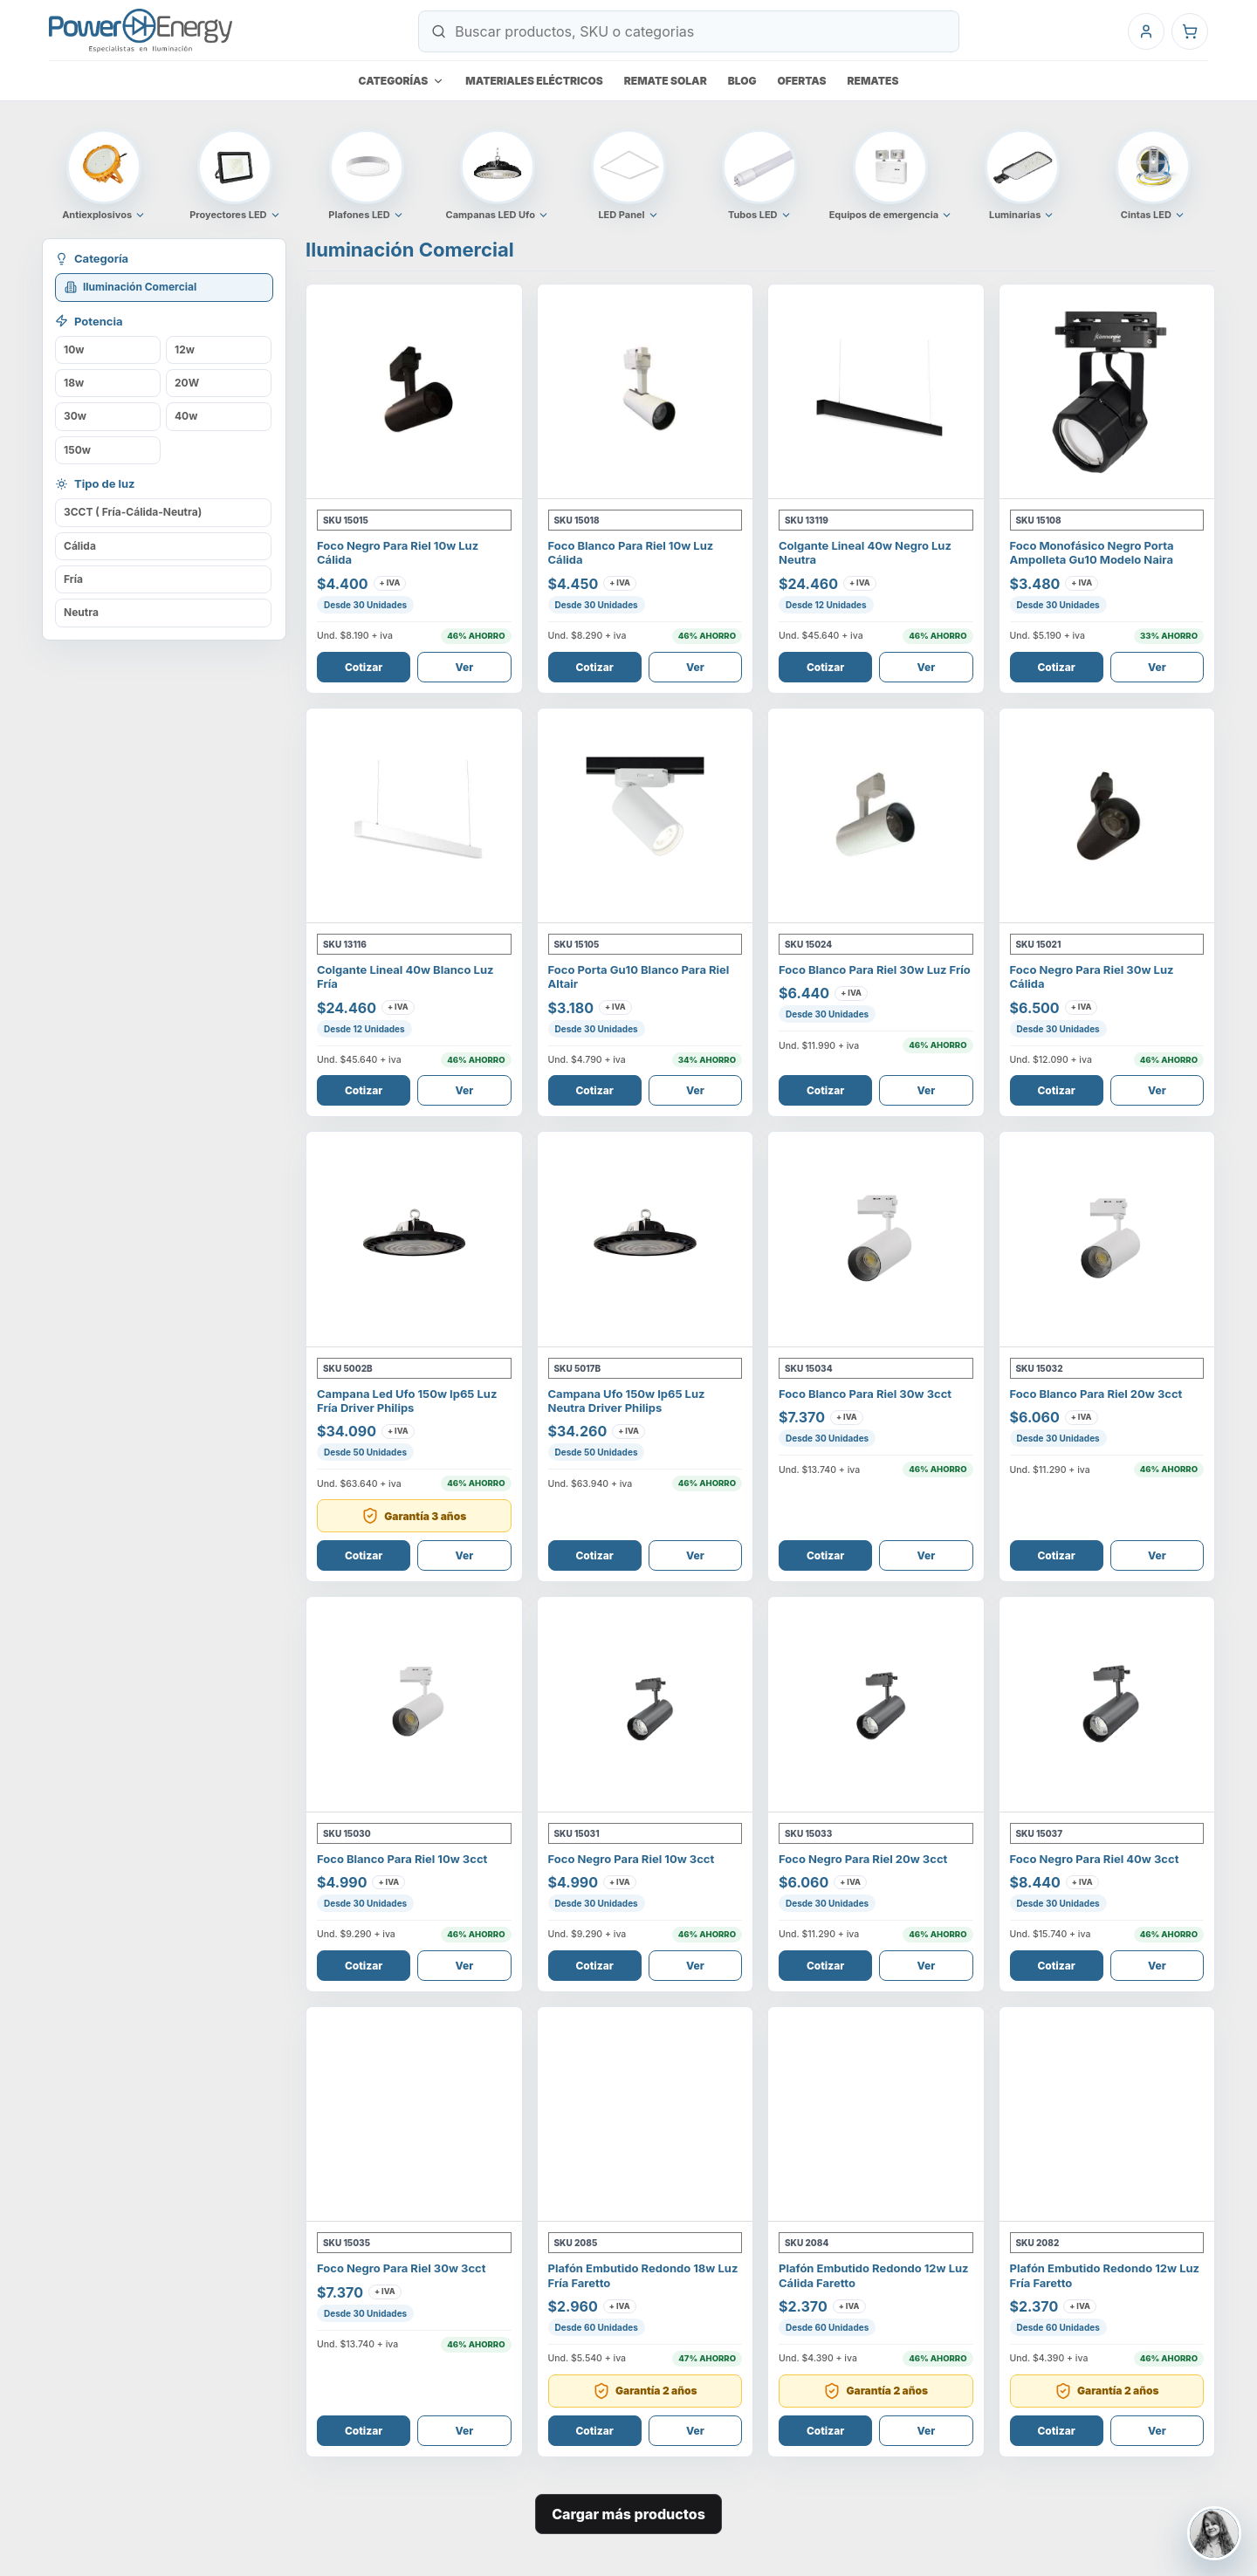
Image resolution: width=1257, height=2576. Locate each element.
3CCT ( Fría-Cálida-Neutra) (133, 511)
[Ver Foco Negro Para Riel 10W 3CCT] (645, 1704)
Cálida (80, 545)
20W (187, 382)
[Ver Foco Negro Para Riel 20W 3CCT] (876, 1704)
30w (75, 415)
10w (74, 349)
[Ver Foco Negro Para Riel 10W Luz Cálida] (414, 392)
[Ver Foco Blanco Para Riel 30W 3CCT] (876, 1239)
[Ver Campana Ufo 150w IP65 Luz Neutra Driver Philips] (645, 1239)
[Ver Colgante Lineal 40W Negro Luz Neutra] (876, 392)
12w (185, 349)
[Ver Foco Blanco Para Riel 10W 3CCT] (414, 1704)
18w (74, 382)
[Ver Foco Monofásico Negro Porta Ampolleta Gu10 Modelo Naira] (1107, 392)
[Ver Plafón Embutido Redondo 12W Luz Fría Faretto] (1107, 2115)
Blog (742, 80)
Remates (873, 80)
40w (186, 415)
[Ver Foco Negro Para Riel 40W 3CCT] (1107, 1704)
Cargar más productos (628, 2514)
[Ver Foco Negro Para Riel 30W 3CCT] (414, 2115)
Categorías (402, 80)
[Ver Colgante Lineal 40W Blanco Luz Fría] (414, 816)
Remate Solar (665, 80)
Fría (73, 579)
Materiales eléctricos (534, 80)
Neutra (81, 612)
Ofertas (802, 80)
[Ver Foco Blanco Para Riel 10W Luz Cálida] (645, 392)
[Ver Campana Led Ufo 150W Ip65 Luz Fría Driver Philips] (414, 1239)
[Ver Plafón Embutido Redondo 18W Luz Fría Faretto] (645, 2115)
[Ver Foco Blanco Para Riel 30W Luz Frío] (876, 816)
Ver (465, 667)
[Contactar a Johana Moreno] (1214, 2533)
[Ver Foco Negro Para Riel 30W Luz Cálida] (1107, 816)
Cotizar (363, 667)
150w (77, 449)
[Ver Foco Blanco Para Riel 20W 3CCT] (1107, 1239)
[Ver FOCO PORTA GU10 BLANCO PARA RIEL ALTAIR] (645, 816)
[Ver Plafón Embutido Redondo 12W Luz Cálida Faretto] (876, 2115)
